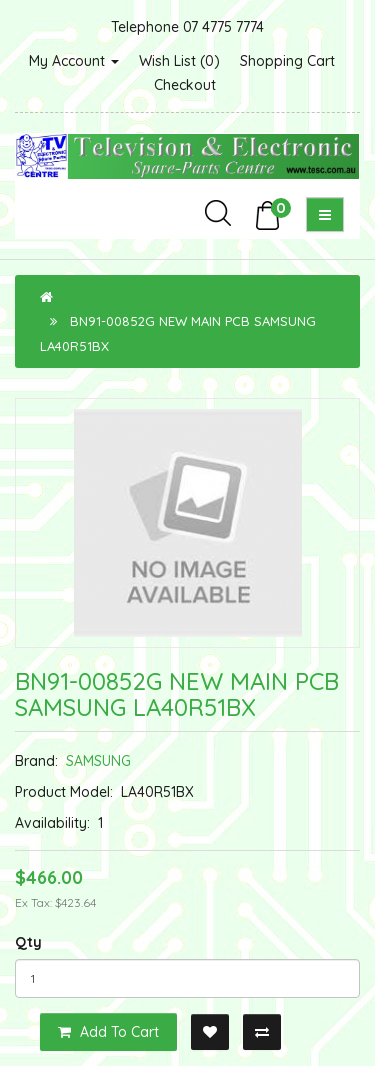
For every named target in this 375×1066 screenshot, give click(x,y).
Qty (28, 942)
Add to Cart (108, 1032)
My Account (74, 61)
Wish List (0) (179, 61)
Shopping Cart (287, 61)
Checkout (185, 85)
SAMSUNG (98, 761)
